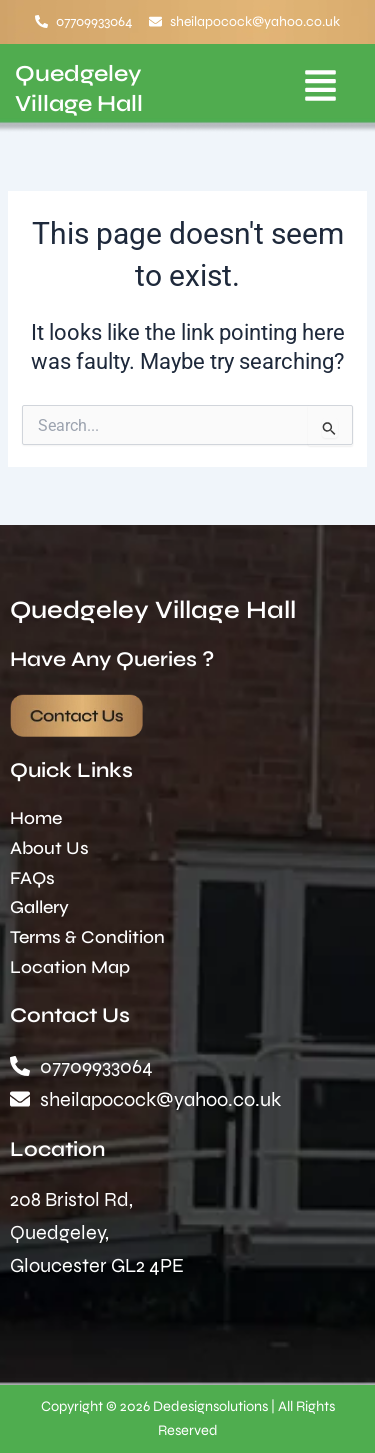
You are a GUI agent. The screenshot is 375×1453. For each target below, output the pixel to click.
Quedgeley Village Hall (153, 610)
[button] (321, 89)
